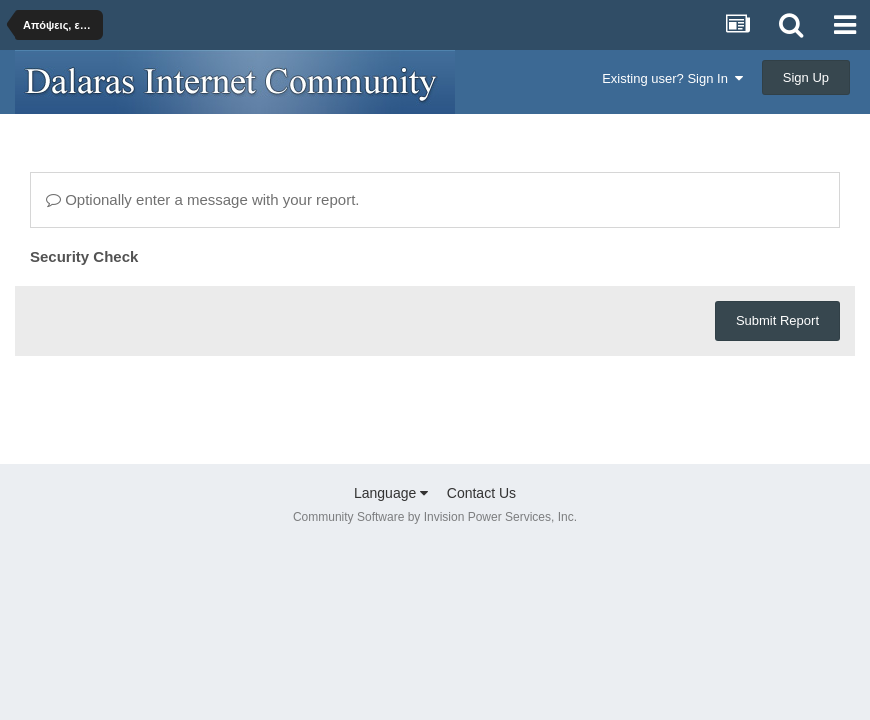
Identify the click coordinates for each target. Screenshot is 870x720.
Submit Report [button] (777, 320)
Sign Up (806, 77)
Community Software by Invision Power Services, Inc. (435, 517)
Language (391, 493)
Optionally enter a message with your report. (202, 199)
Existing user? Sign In (672, 78)
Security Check (84, 256)
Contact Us (481, 493)
